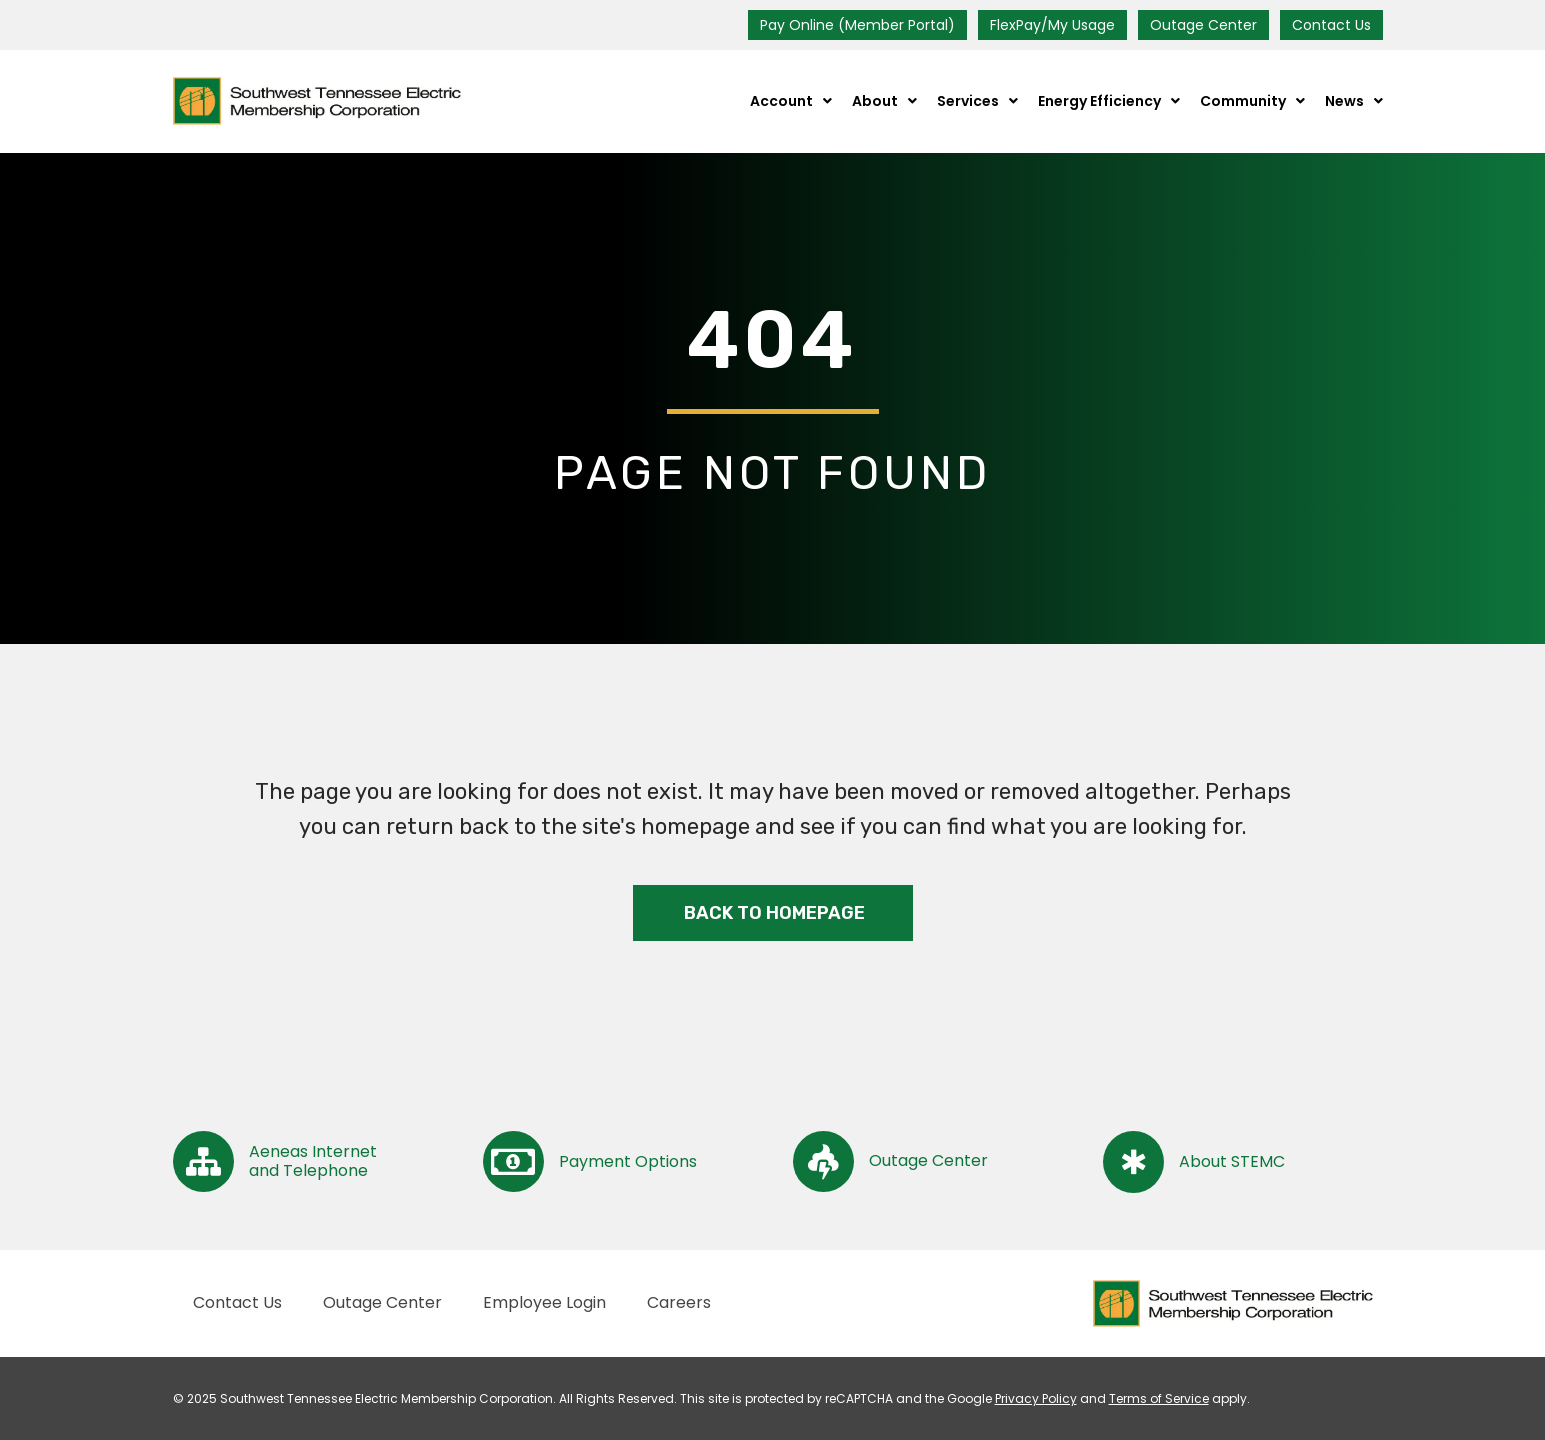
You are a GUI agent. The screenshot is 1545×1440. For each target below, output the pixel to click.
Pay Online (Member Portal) (857, 25)
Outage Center (1203, 25)
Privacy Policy (1036, 1398)
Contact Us (1331, 25)
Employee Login (544, 1302)
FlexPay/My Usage (1052, 25)
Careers (679, 1302)
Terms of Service (1159, 1398)
